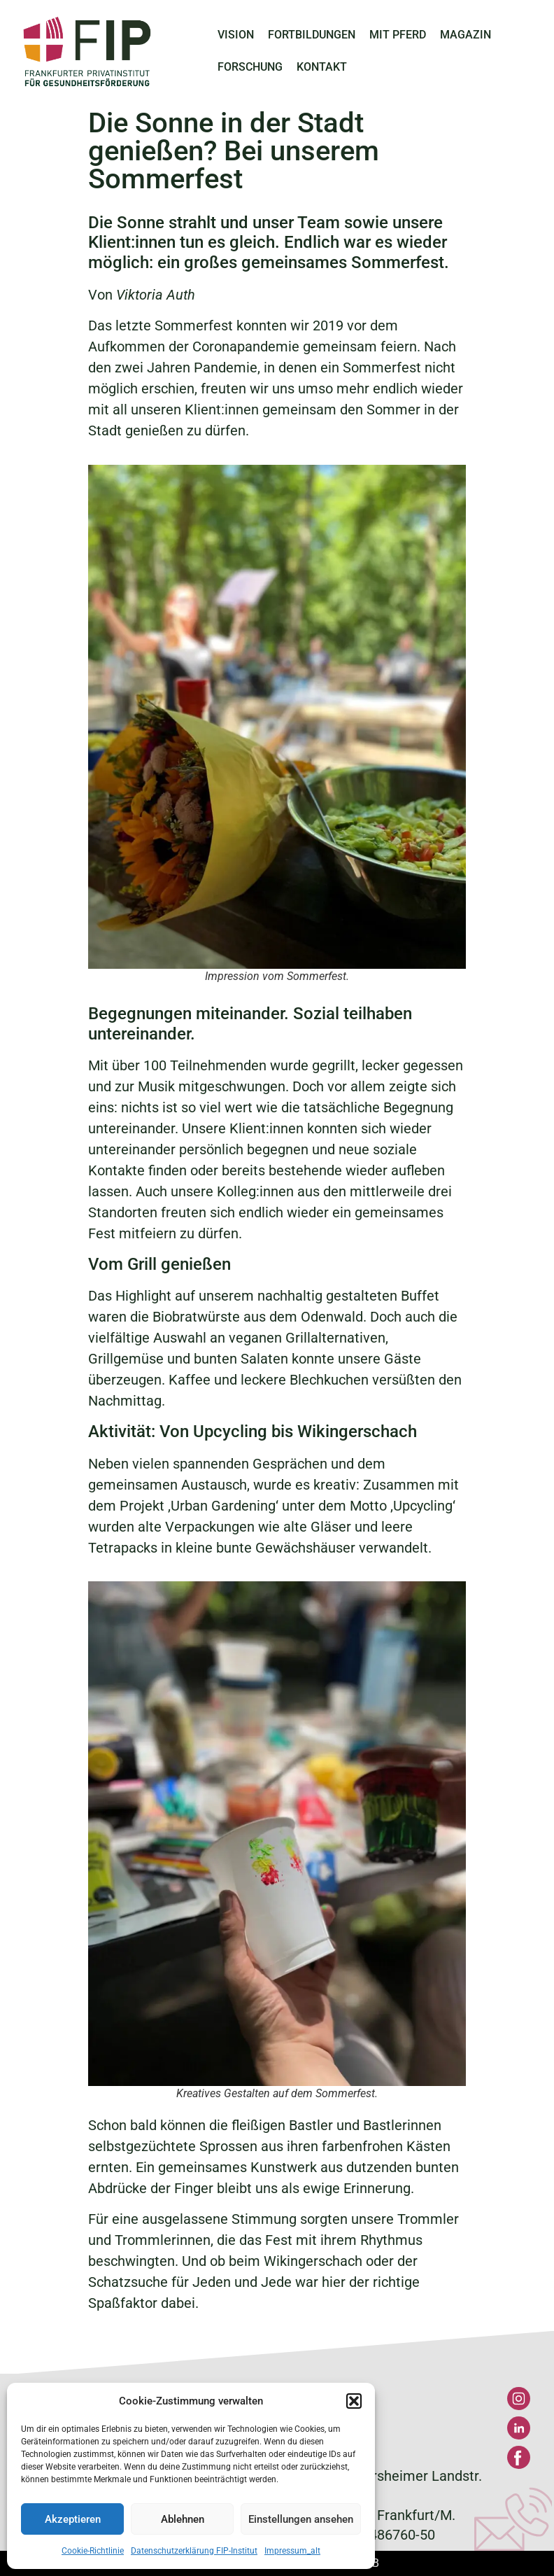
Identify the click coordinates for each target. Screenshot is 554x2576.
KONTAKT (322, 67)
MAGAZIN (465, 34)
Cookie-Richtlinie (93, 2551)
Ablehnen (182, 2519)
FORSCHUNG (250, 67)
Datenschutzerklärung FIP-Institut (194, 2551)
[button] (354, 2401)
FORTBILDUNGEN (311, 34)
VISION (236, 34)
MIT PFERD (397, 34)
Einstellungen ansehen (300, 2519)
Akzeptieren (73, 2519)
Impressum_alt (292, 2551)
